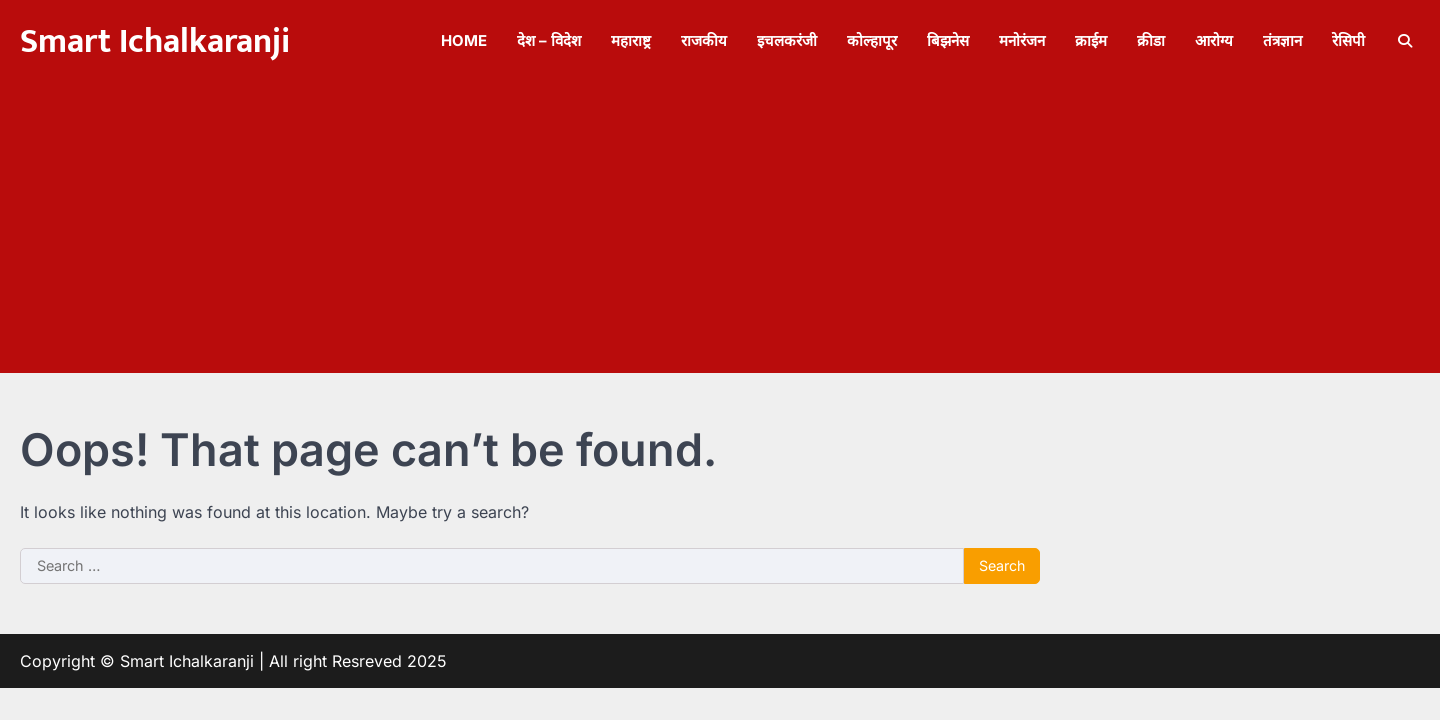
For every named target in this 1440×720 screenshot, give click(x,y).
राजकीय (704, 40)
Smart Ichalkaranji (155, 42)
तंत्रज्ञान (1282, 40)
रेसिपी (1348, 40)
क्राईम (1091, 40)
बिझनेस (948, 40)
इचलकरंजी (787, 40)
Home (464, 40)
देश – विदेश (549, 40)
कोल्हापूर (872, 40)
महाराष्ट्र (631, 40)
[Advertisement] (720, 233)
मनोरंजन (1022, 40)
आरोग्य (1214, 40)
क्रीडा (1151, 40)
